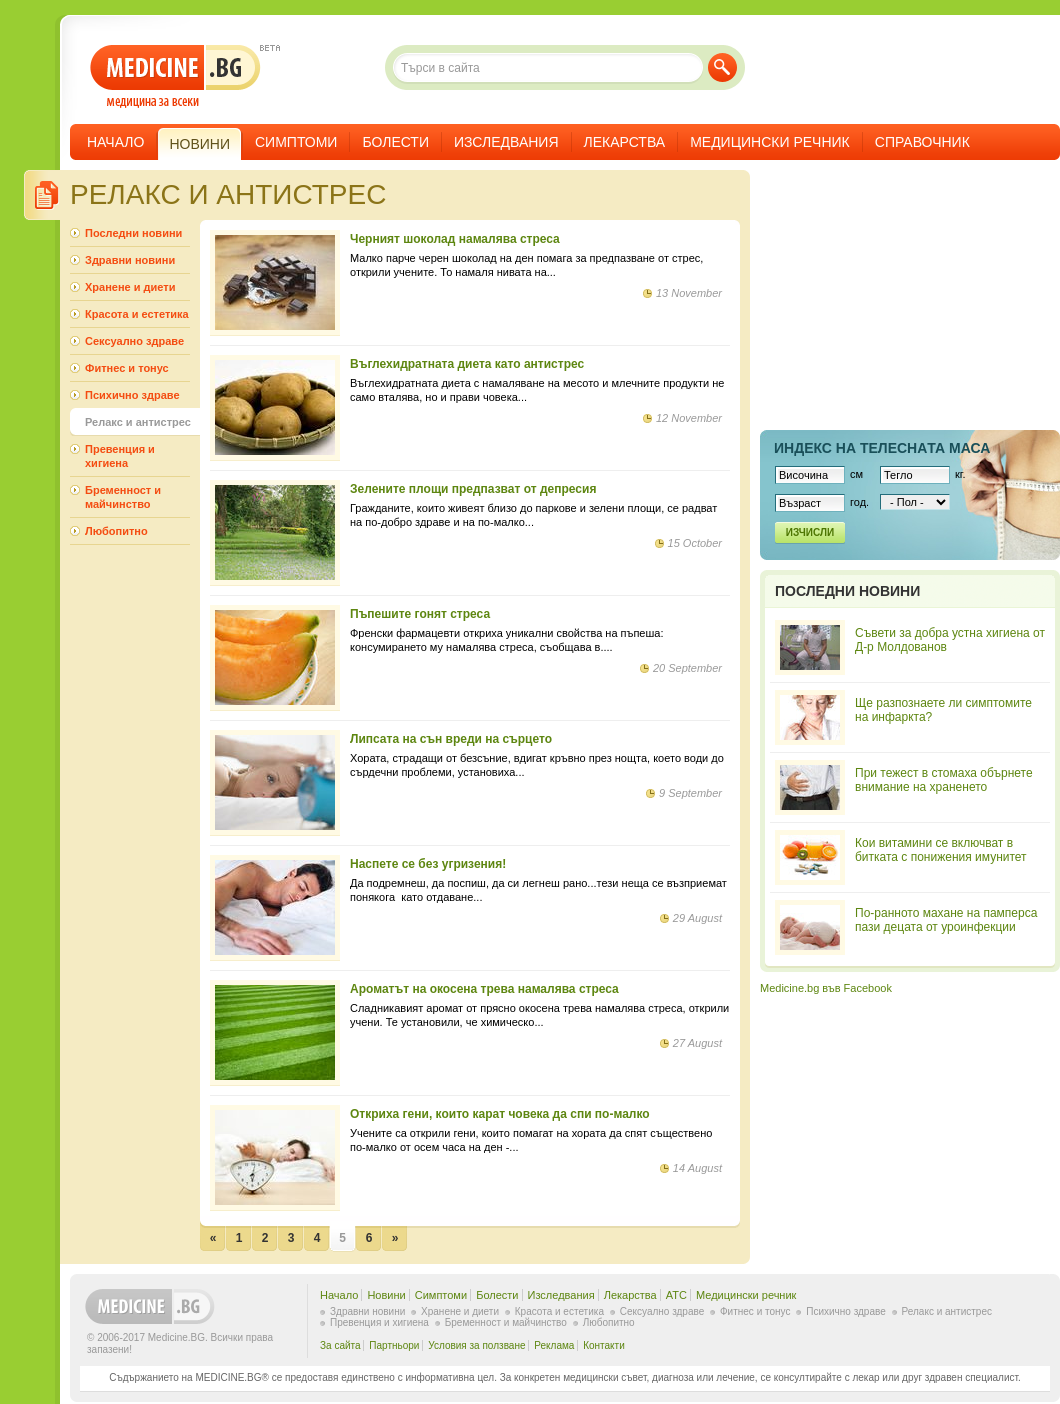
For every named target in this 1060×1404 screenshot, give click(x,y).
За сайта (340, 1345)
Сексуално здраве (134, 341)
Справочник (922, 142)
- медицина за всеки (175, 76)
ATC (676, 1295)
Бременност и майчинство (123, 497)
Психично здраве (132, 395)
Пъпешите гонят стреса (420, 614)
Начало (115, 142)
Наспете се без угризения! (428, 864)
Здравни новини (130, 260)
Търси (722, 67)
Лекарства (625, 142)
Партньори (394, 1345)
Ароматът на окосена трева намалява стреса (484, 989)
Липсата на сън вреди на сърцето (451, 739)
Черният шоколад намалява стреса (455, 239)
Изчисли (810, 532)
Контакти (604, 1345)
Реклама (554, 1345)
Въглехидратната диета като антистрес (467, 364)
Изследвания (506, 142)
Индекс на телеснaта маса (882, 448)
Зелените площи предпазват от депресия (473, 489)
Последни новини (133, 233)
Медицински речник (770, 142)
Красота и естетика (137, 314)
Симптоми (296, 142)
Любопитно (116, 531)
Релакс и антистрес (138, 422)
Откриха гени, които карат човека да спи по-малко (500, 1114)
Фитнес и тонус (127, 368)
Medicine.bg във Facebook (826, 988)
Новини (386, 1295)
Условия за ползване (476, 1345)
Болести (395, 142)
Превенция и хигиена (120, 456)
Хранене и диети (130, 287)
